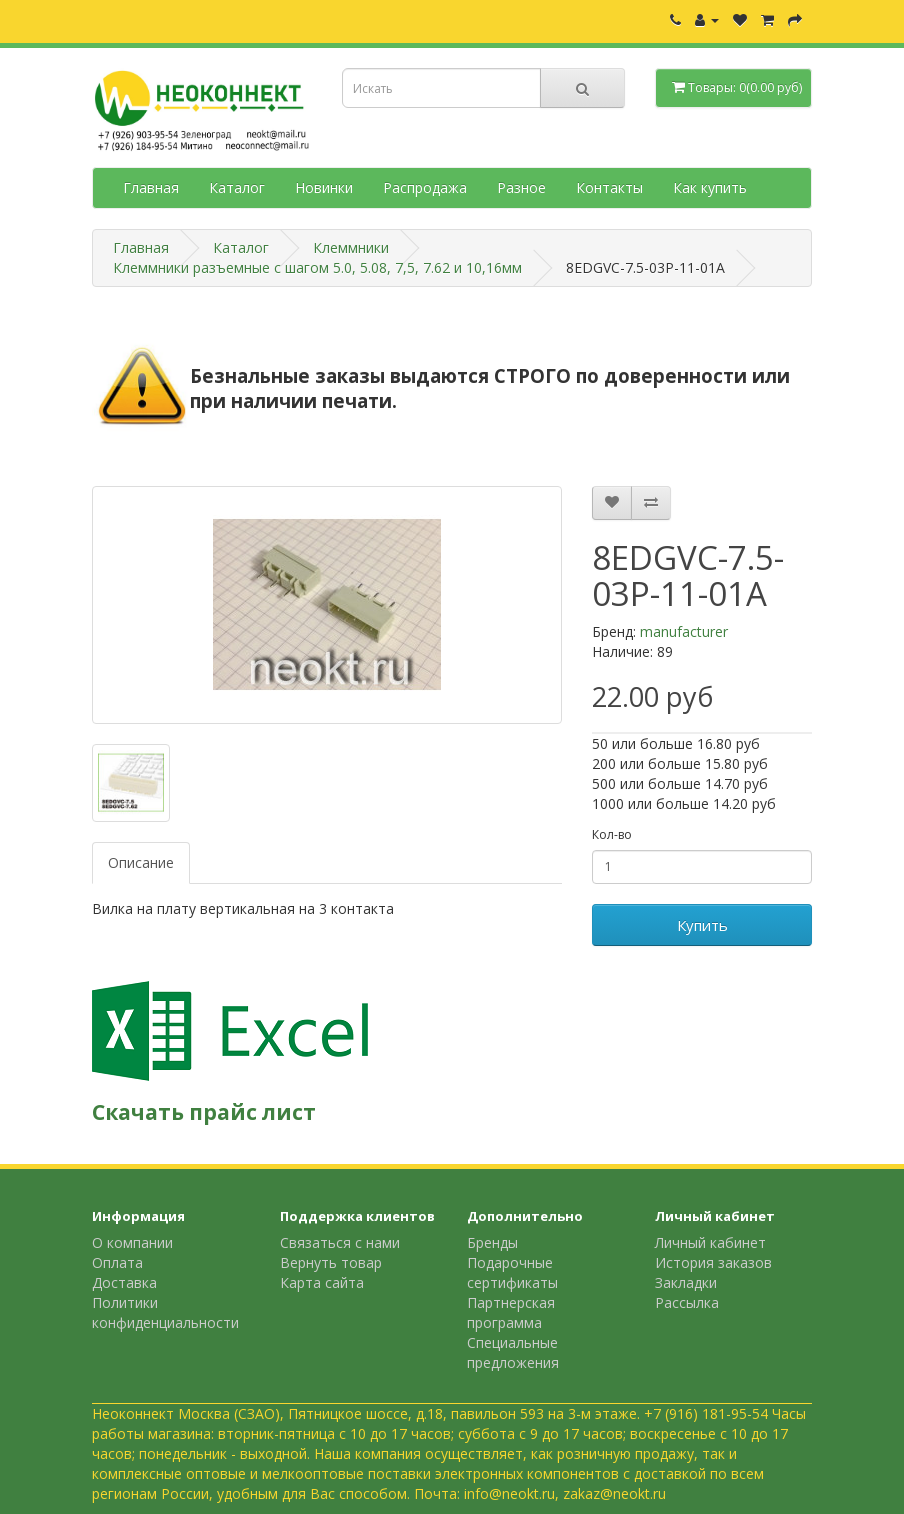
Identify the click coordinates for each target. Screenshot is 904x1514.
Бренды (492, 1242)
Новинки (324, 187)
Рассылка (687, 1302)
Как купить (710, 187)
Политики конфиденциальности (165, 1312)
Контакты (609, 187)
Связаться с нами (340, 1242)
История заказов (713, 1262)
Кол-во (612, 834)
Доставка (124, 1282)
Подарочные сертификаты (512, 1272)
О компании (132, 1242)
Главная (151, 187)
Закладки (686, 1282)
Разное (521, 187)
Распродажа (425, 187)
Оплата (117, 1262)
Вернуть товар (331, 1262)
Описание (141, 862)
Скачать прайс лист (204, 1112)
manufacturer (684, 631)
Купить (702, 925)
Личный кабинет (710, 1242)
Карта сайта (322, 1282)
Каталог (237, 187)
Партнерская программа (511, 1312)
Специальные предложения (513, 1352)
